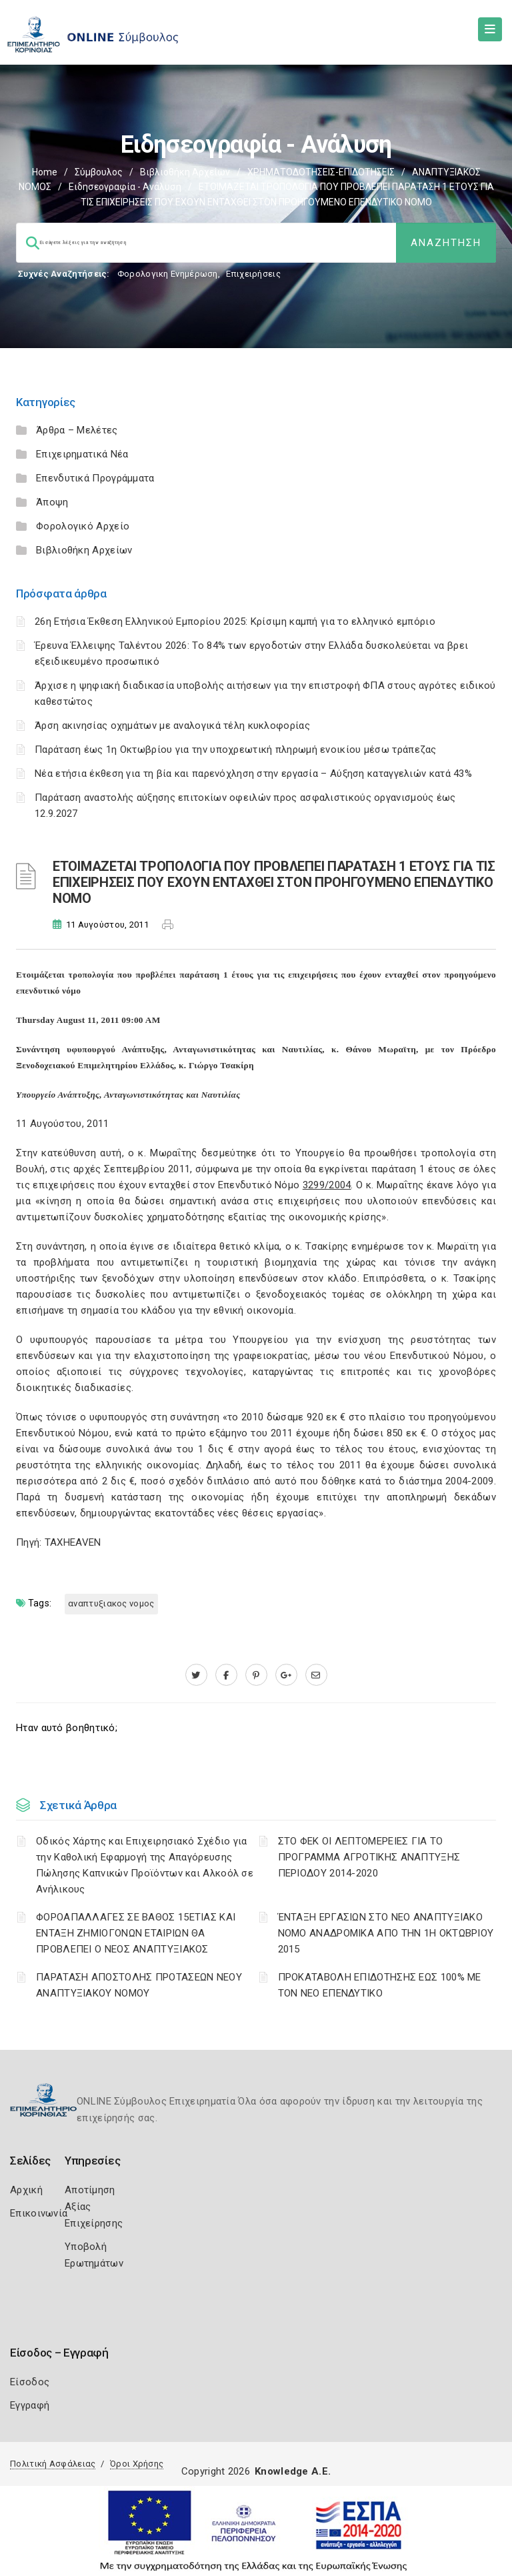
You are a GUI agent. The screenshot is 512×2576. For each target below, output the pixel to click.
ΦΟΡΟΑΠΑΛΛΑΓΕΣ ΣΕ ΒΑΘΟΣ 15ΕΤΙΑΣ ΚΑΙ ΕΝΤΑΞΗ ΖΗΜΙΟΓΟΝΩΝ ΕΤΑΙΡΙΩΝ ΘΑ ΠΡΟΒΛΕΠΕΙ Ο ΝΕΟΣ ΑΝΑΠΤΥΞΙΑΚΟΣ (135, 1933)
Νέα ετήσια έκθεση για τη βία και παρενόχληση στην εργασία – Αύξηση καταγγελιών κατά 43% (253, 774)
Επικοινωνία (38, 2213)
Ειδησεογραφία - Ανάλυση (125, 186)
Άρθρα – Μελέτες (77, 430)
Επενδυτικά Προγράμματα (95, 478)
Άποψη (52, 502)
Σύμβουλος (99, 172)
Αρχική (26, 2190)
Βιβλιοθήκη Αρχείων (185, 172)
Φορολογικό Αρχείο (82, 526)
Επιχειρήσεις (253, 274)
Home (44, 172)
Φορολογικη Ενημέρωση (167, 274)
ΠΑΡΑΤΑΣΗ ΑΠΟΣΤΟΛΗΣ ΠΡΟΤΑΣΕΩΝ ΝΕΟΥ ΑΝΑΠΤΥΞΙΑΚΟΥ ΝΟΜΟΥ (139, 1985)
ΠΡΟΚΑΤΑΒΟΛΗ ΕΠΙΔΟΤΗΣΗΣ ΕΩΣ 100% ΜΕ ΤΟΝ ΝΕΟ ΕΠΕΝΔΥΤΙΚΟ (379, 1985)
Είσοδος (29, 2382)
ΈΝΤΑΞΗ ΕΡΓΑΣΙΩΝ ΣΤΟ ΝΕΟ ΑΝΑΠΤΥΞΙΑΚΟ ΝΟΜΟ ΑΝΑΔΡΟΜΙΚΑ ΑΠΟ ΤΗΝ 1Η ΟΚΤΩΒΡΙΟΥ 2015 (386, 1933)
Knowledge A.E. (293, 2471)
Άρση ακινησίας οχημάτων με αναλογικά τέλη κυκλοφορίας (172, 726)
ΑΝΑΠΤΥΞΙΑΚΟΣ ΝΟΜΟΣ (111, 1603)
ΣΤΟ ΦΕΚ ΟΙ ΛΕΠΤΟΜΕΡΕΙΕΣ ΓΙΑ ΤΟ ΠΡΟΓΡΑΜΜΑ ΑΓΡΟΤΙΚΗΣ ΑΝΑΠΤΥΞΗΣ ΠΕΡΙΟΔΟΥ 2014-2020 (369, 1857)
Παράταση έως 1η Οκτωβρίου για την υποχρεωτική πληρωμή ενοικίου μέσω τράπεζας (236, 750)
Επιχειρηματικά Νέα (82, 454)
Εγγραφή (29, 2405)
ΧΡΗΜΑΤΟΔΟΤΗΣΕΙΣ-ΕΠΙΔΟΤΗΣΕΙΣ (321, 172)
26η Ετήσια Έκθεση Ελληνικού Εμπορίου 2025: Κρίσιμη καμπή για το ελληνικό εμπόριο (235, 621)
